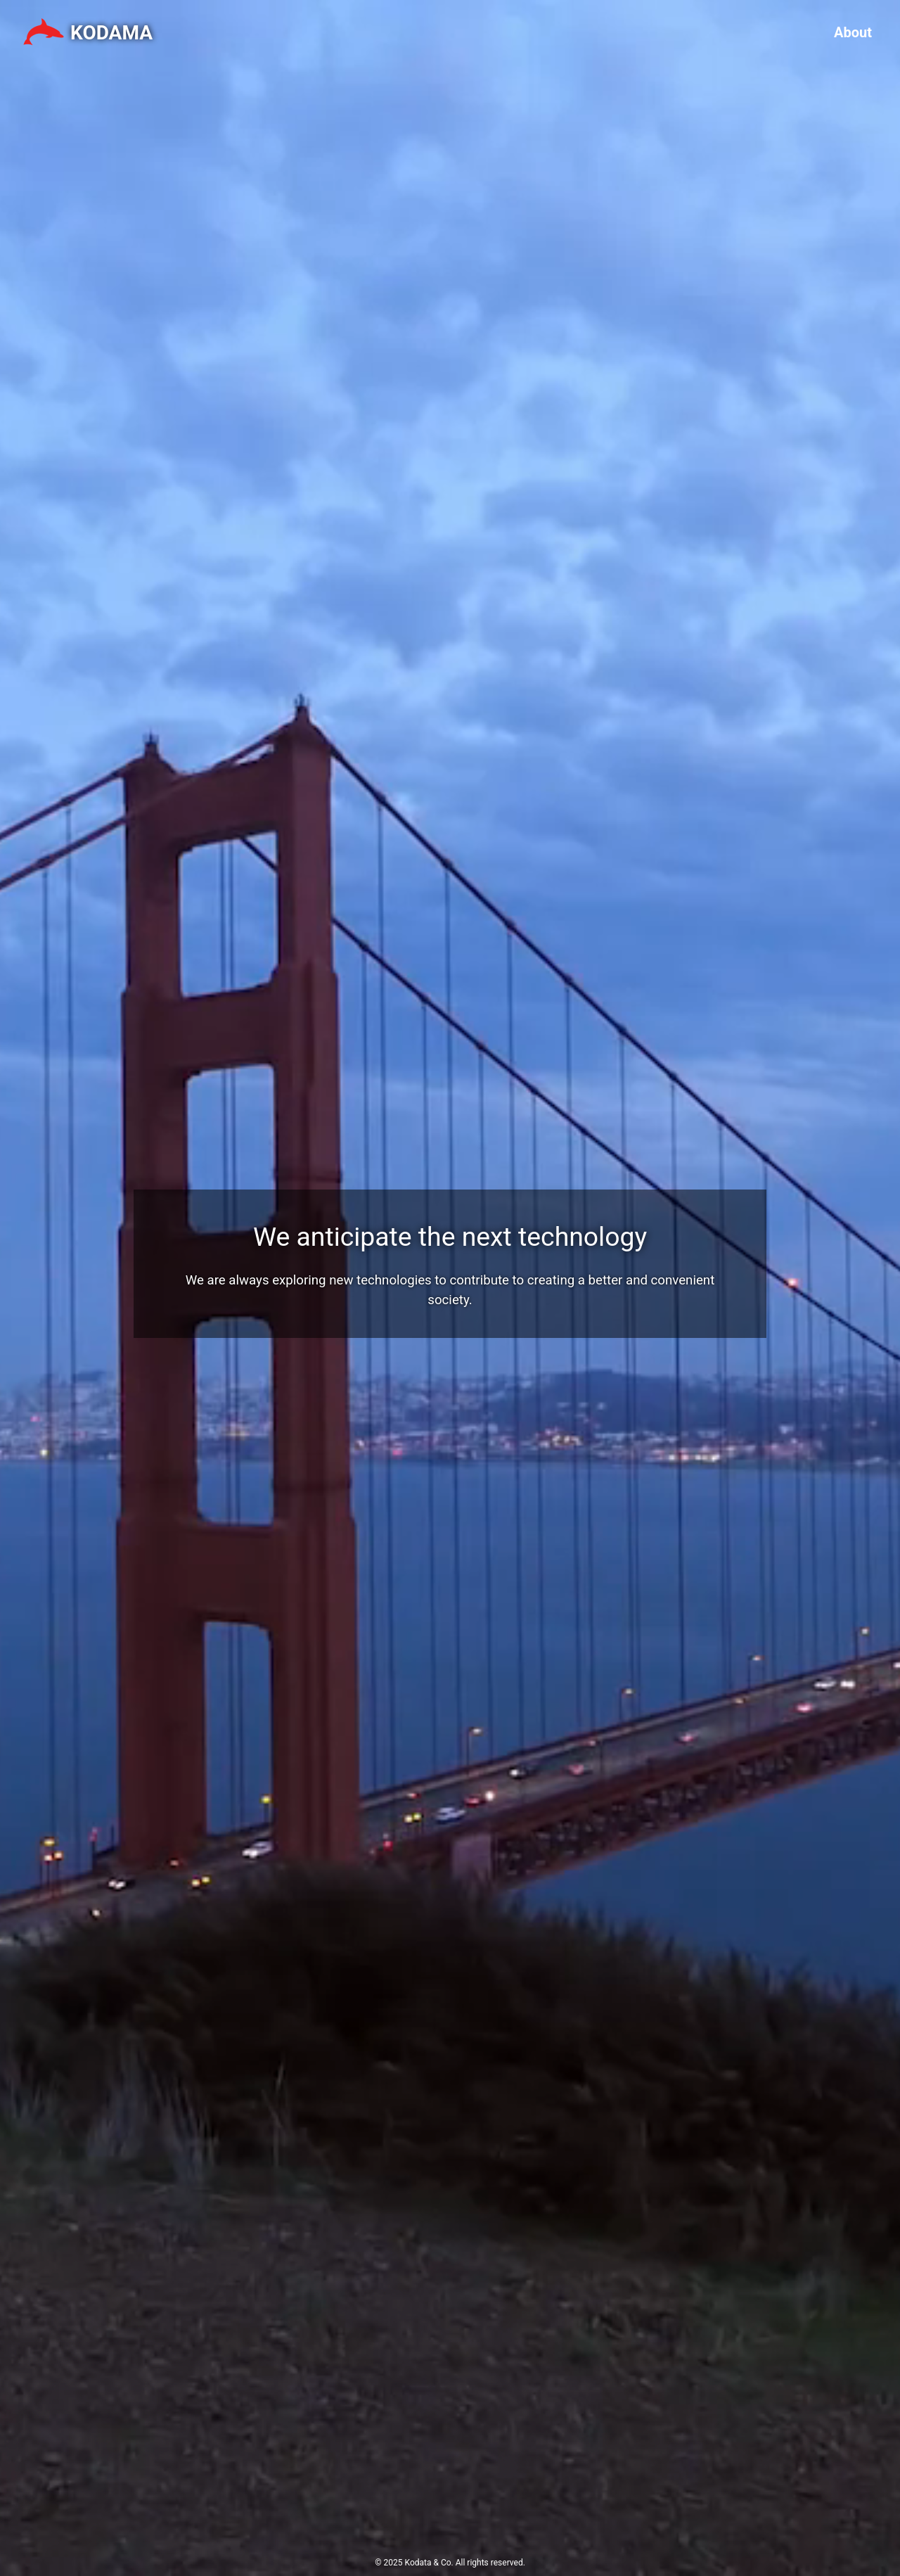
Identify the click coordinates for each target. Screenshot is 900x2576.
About (853, 32)
